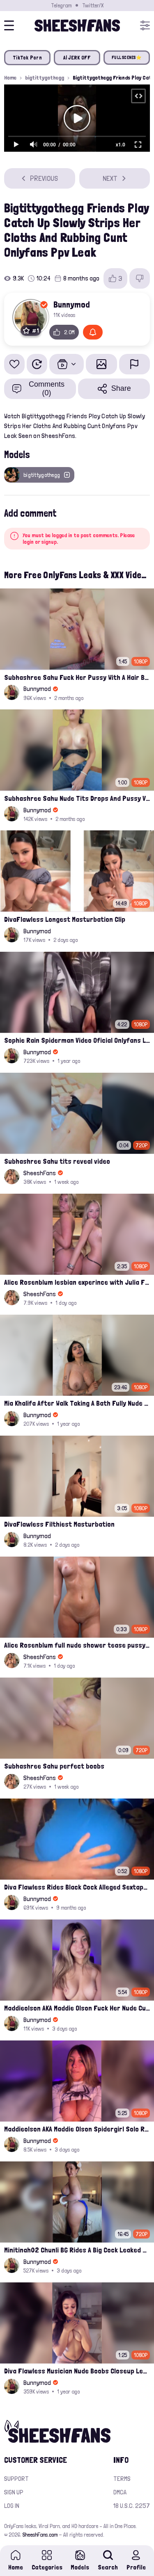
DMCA (119, 2492)
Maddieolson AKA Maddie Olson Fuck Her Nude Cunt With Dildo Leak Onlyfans (77, 2008)
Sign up (13, 2492)
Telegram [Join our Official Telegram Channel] (61, 5)
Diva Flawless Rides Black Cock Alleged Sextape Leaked (77, 1887)
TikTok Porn (27, 58)
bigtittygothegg (44, 77)
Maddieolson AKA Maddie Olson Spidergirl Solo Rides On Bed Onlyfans (77, 2129)
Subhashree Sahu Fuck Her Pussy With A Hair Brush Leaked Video (77, 677)
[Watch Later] (37, 364)
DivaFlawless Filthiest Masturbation (59, 1524)
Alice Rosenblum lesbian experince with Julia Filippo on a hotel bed (77, 1282)
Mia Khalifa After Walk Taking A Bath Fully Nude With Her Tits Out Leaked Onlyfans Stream (77, 1403)
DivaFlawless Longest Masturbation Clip (64, 919)
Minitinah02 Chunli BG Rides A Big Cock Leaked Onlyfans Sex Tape (77, 2249)
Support (16, 2479)
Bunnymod (71, 304)
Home (10, 77)
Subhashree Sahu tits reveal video (57, 1161)
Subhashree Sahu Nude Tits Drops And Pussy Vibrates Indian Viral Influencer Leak (77, 798)
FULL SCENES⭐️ (127, 57)
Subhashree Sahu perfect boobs (54, 1766)
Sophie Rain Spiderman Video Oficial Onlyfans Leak (77, 1040)
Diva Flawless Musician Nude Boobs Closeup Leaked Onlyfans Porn (77, 2370)
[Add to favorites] (14, 364)
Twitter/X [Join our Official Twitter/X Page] (92, 5)
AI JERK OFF (77, 58)
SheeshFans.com (40, 2534)
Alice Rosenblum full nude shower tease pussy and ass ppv (77, 1645)
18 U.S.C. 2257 (131, 2506)
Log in (11, 2506)
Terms (122, 2479)
